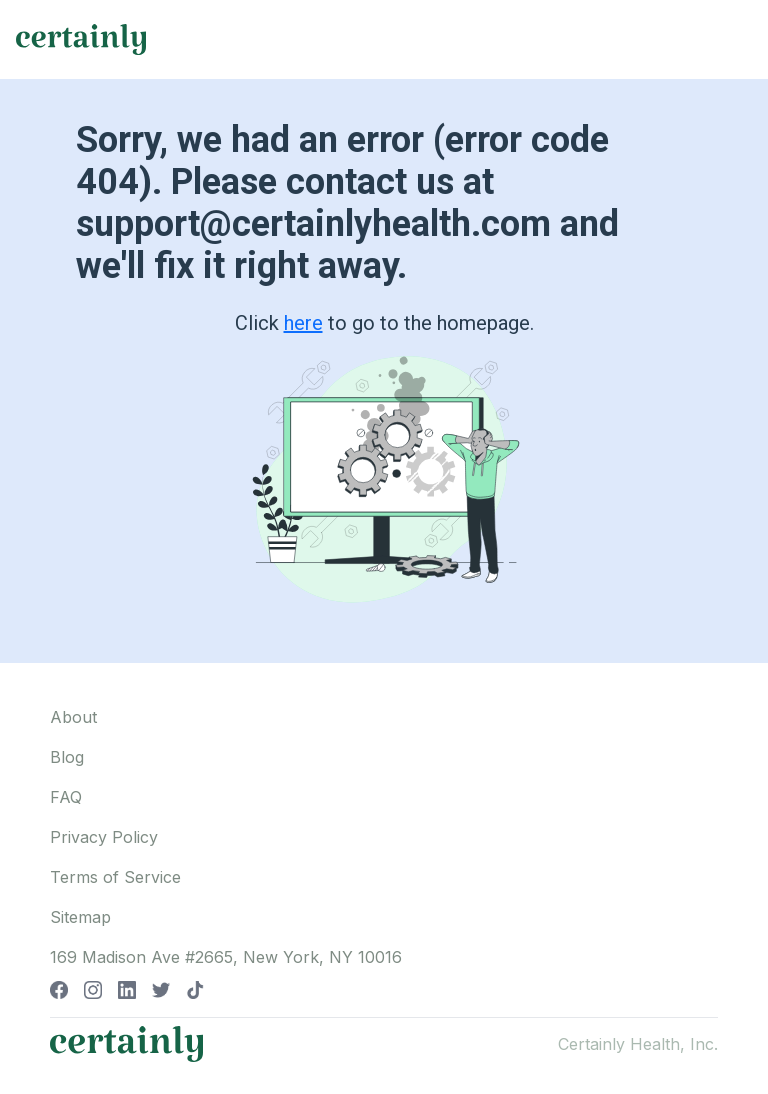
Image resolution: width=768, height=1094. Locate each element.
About (73, 717)
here (303, 323)
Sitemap (80, 917)
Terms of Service (115, 877)
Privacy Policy (104, 837)
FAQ (66, 797)
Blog (67, 757)
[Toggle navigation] (734, 39)
